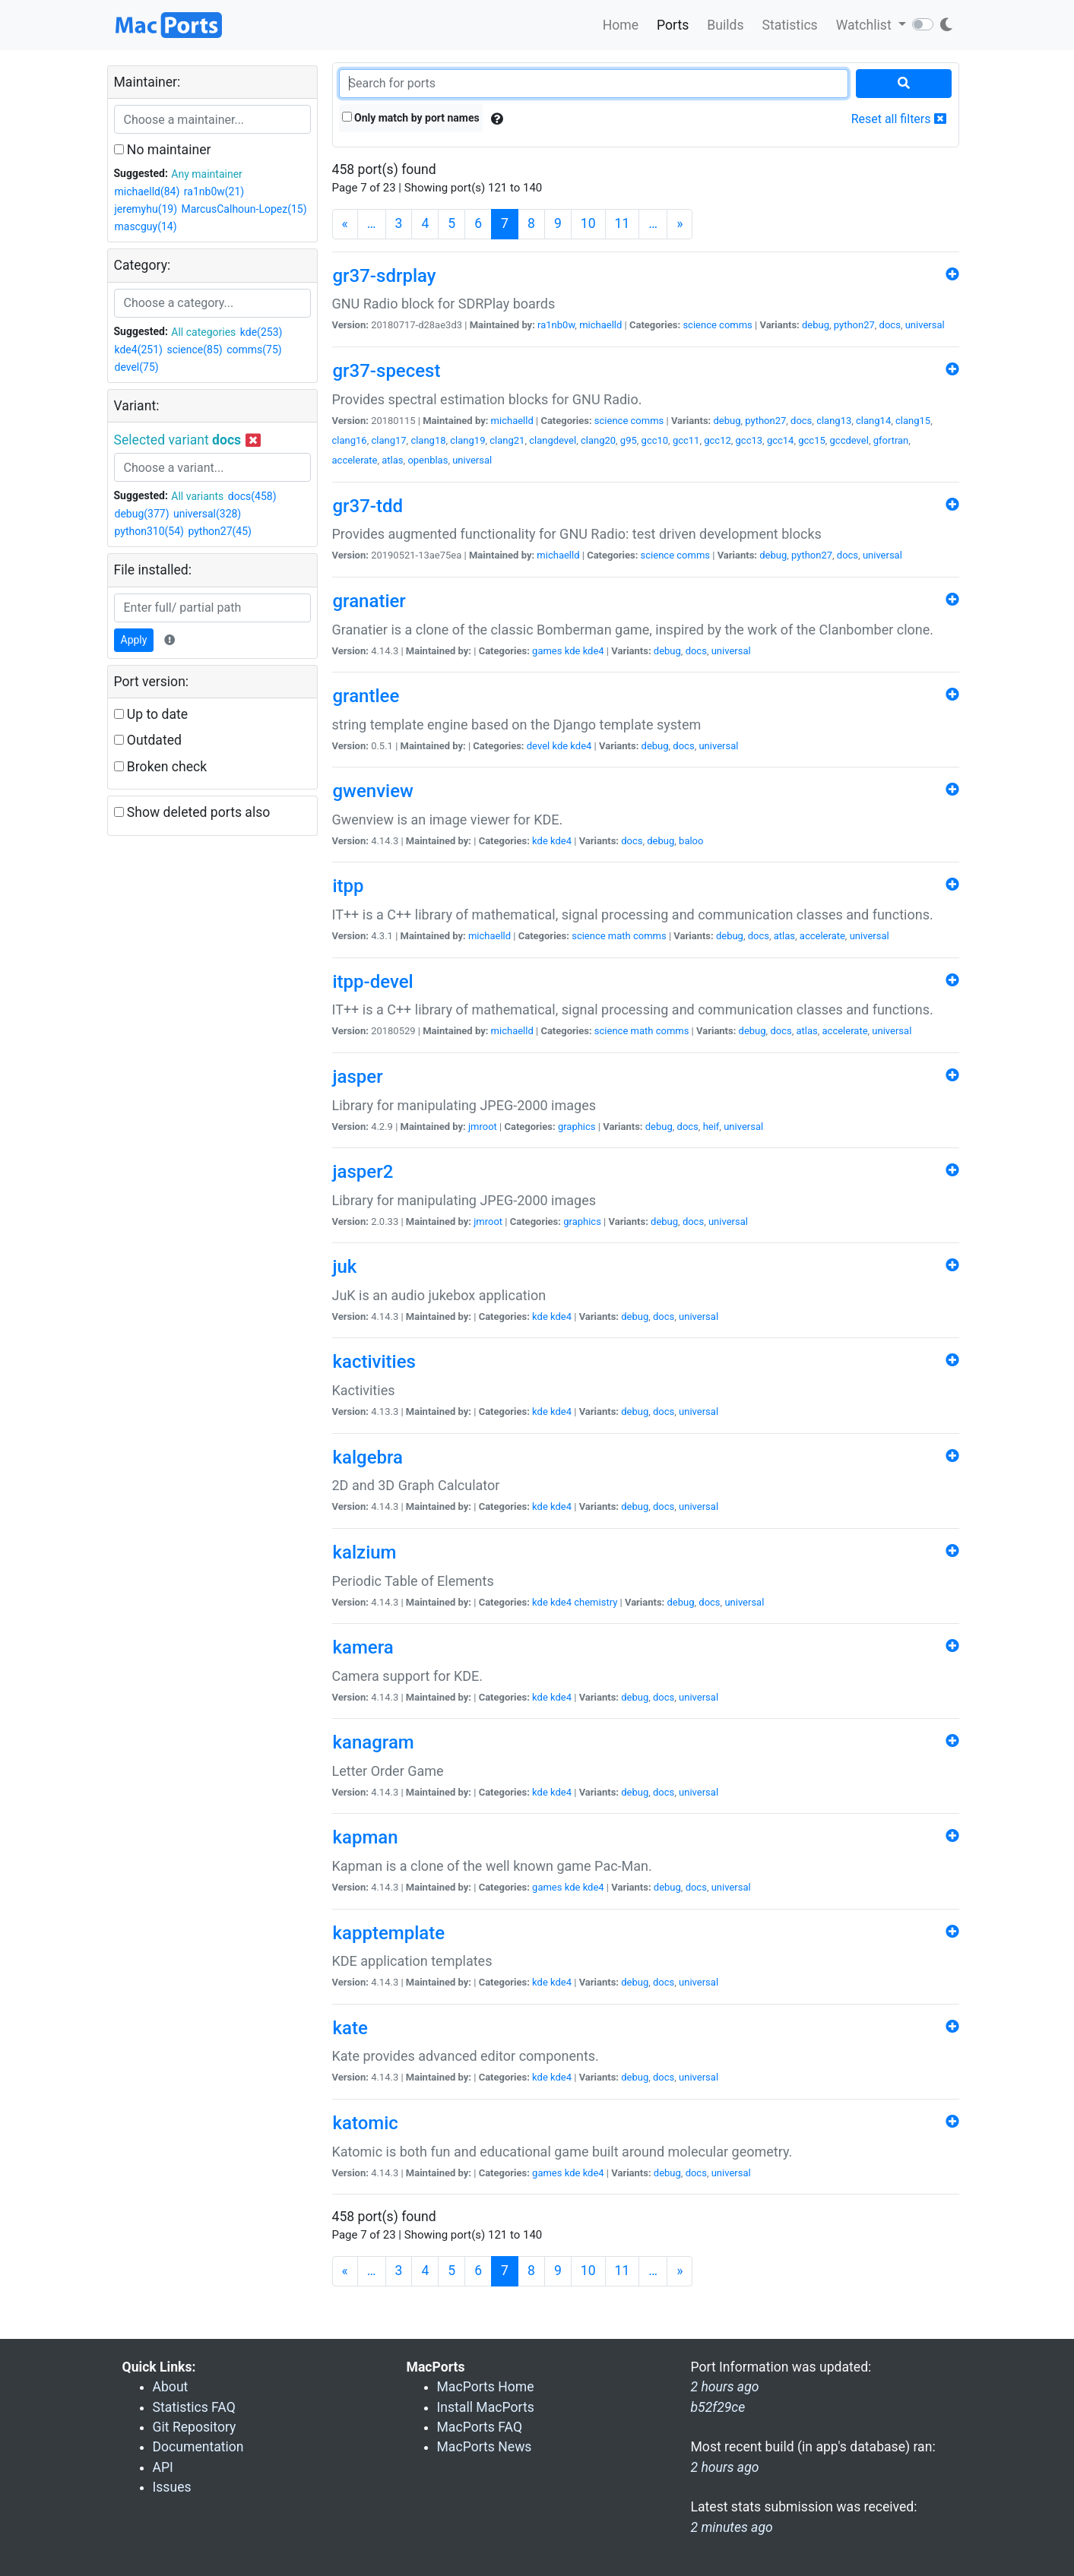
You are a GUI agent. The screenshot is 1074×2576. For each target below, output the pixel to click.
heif (711, 1126)
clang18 (427, 440)
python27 (854, 325)
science (699, 325)
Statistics (789, 25)
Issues (172, 2487)
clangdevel (552, 440)
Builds (725, 25)
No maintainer (162, 149)
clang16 (349, 440)
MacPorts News (484, 2446)
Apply (134, 640)
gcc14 (780, 440)
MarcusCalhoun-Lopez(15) (244, 209)
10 (588, 223)
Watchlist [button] (865, 25)
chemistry (595, 1602)
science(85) (194, 349)
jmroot (482, 1126)
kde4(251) (139, 349)
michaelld (600, 325)
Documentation (198, 2446)
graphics (577, 1126)
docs (890, 325)
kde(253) (261, 332)
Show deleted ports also (192, 812)
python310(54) (149, 531)
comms (735, 325)
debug (815, 325)
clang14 (873, 420)
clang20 (598, 440)
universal (925, 325)
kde (573, 651)
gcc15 (811, 440)
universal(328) (207, 514)
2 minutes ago (732, 2527)
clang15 (912, 420)
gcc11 (686, 440)
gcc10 (655, 440)
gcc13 (749, 440)
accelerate (355, 460)
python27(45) (220, 531)
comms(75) (254, 349)
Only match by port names (411, 118)
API (163, 2467)
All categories (203, 332)
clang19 (467, 440)
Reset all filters (898, 119)
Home (620, 25)
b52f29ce (718, 2407)
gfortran (891, 440)
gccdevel (849, 440)
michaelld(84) (147, 191)
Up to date (151, 714)
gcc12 (717, 440)
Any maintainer (206, 174)
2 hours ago (725, 2467)
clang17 (388, 440)
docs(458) (252, 496)
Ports (673, 25)
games (547, 651)
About (171, 2386)
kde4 (593, 651)
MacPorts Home (485, 2386)
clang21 (506, 440)
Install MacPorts (485, 2407)
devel (538, 746)
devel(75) (137, 367)
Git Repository (194, 2427)
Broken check (161, 766)
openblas (427, 460)
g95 (628, 440)
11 (622, 223)
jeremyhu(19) (146, 209)
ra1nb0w (556, 325)
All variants (197, 496)
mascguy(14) (146, 226)
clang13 (833, 420)
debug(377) (142, 514)
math (619, 935)
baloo (691, 841)
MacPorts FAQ (480, 2427)
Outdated (148, 740)
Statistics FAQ (194, 2407)
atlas (392, 460)
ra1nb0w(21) (214, 191)
